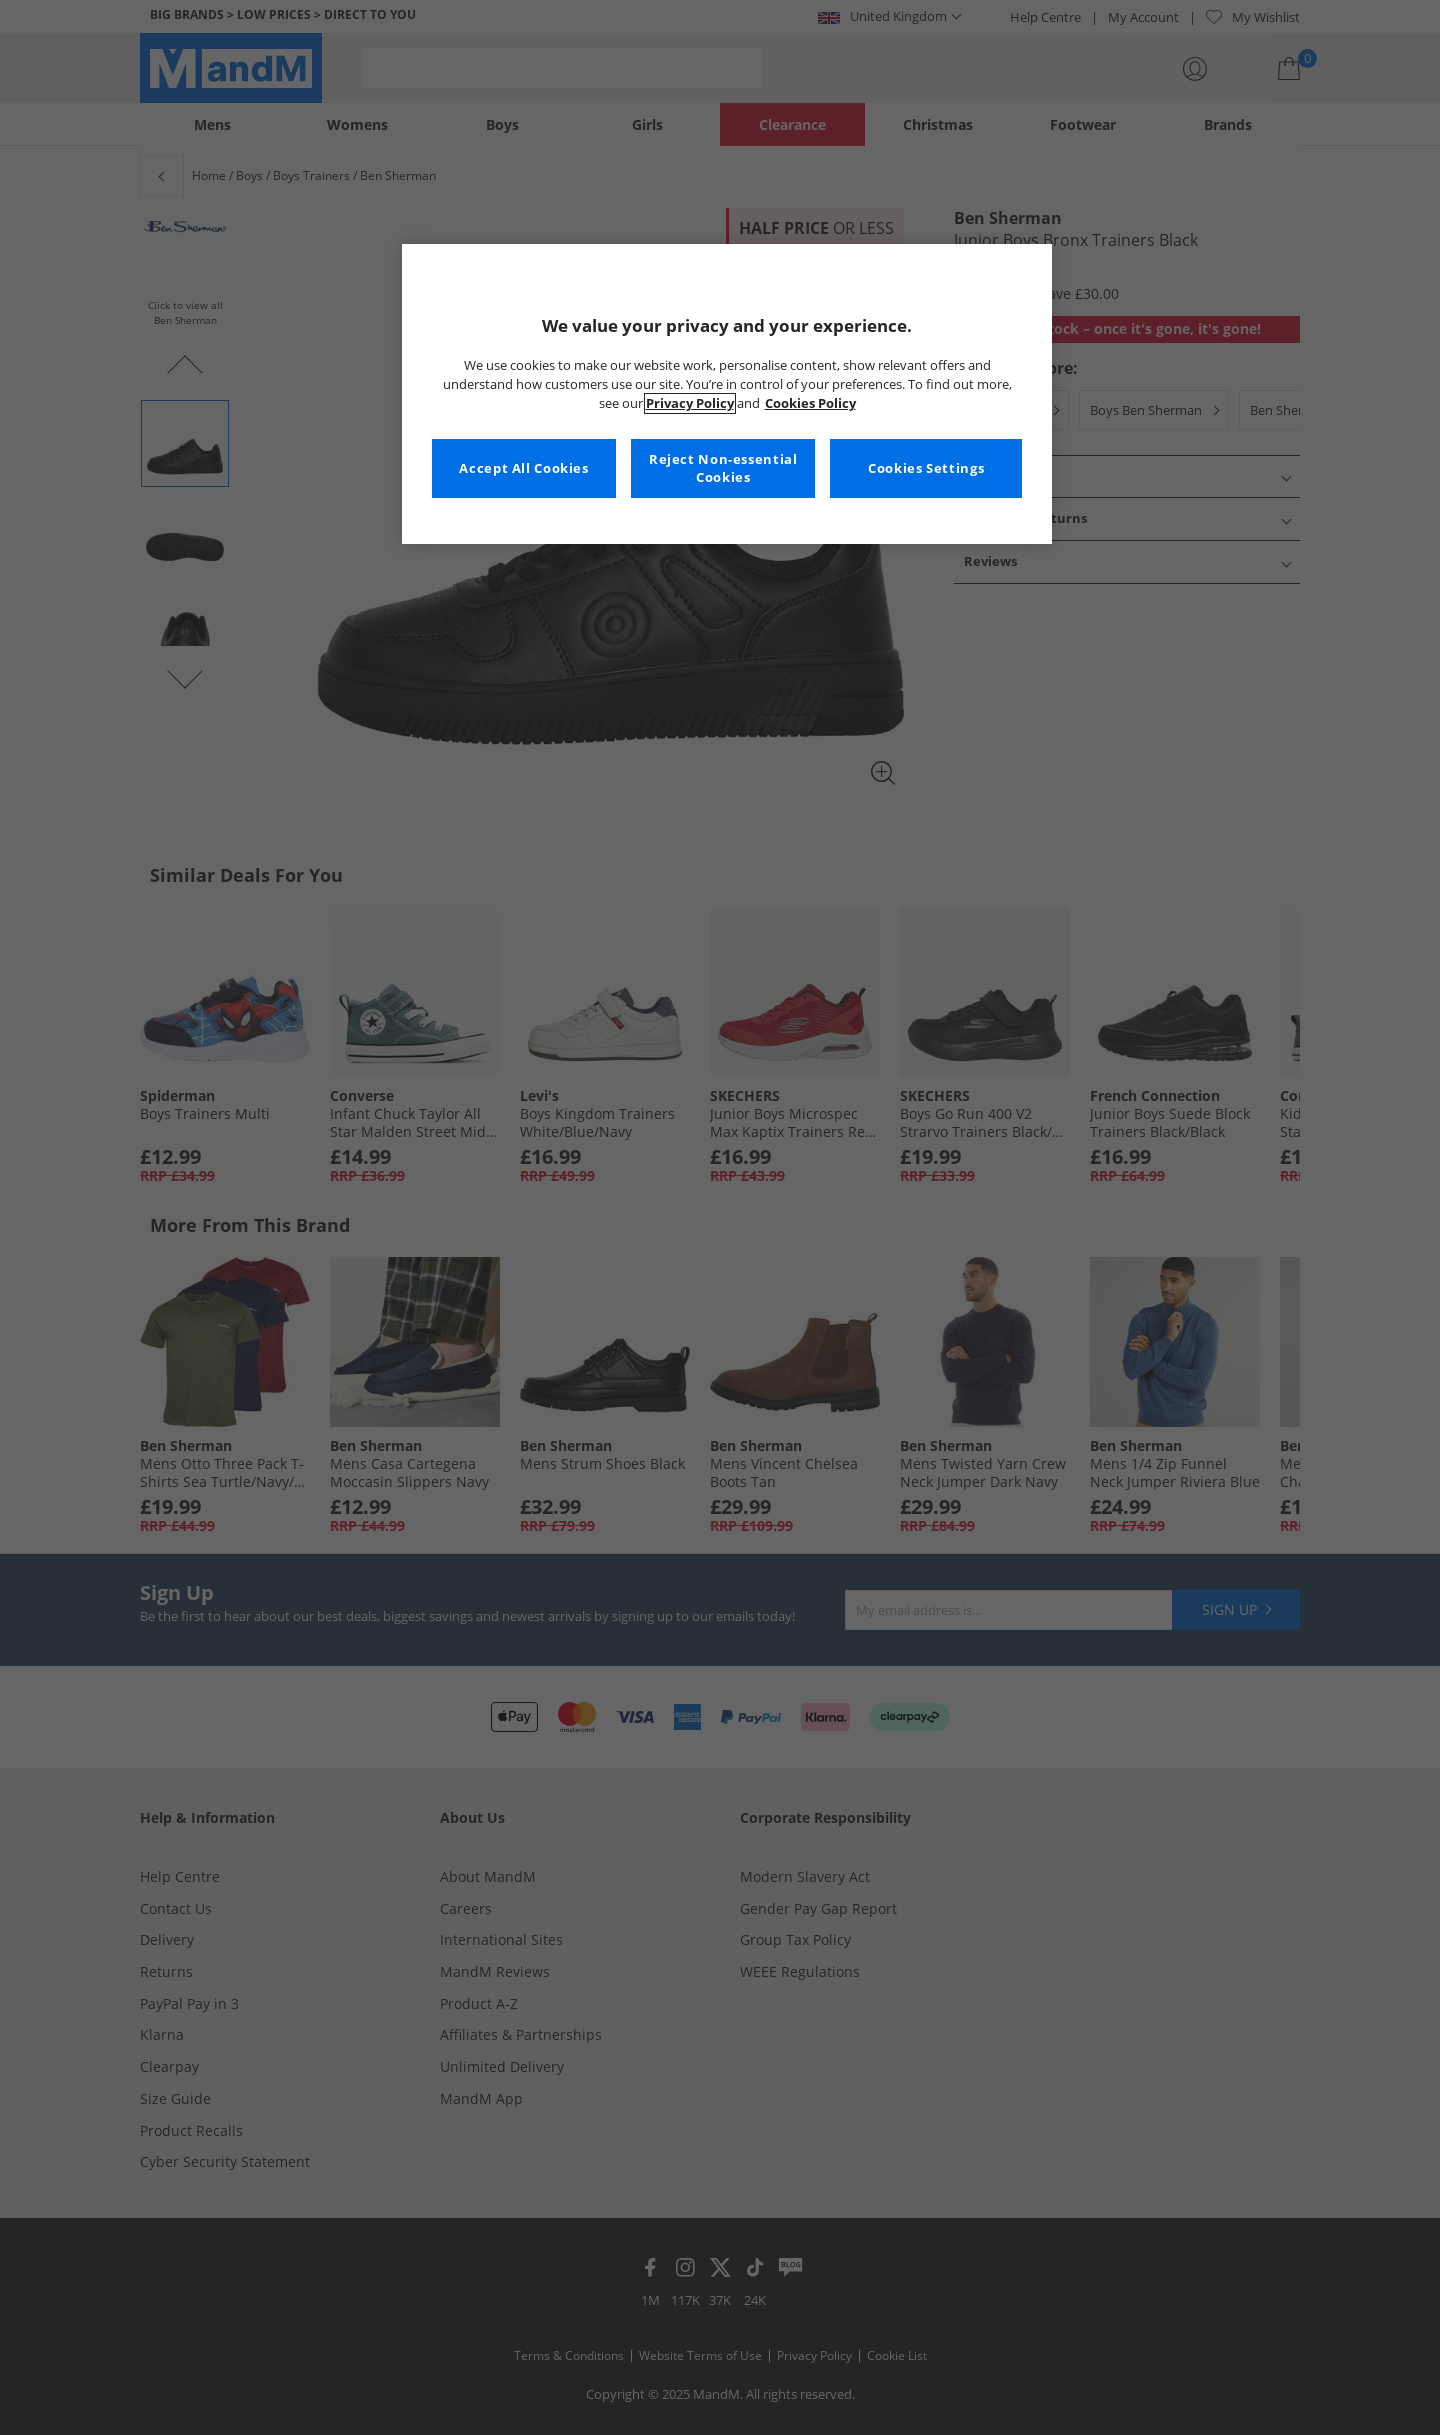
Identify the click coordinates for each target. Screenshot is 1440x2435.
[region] (727, 394)
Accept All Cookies (523, 468)
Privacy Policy (690, 403)
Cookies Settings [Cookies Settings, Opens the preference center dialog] (926, 468)
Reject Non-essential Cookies (723, 468)
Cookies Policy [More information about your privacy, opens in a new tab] (810, 403)
